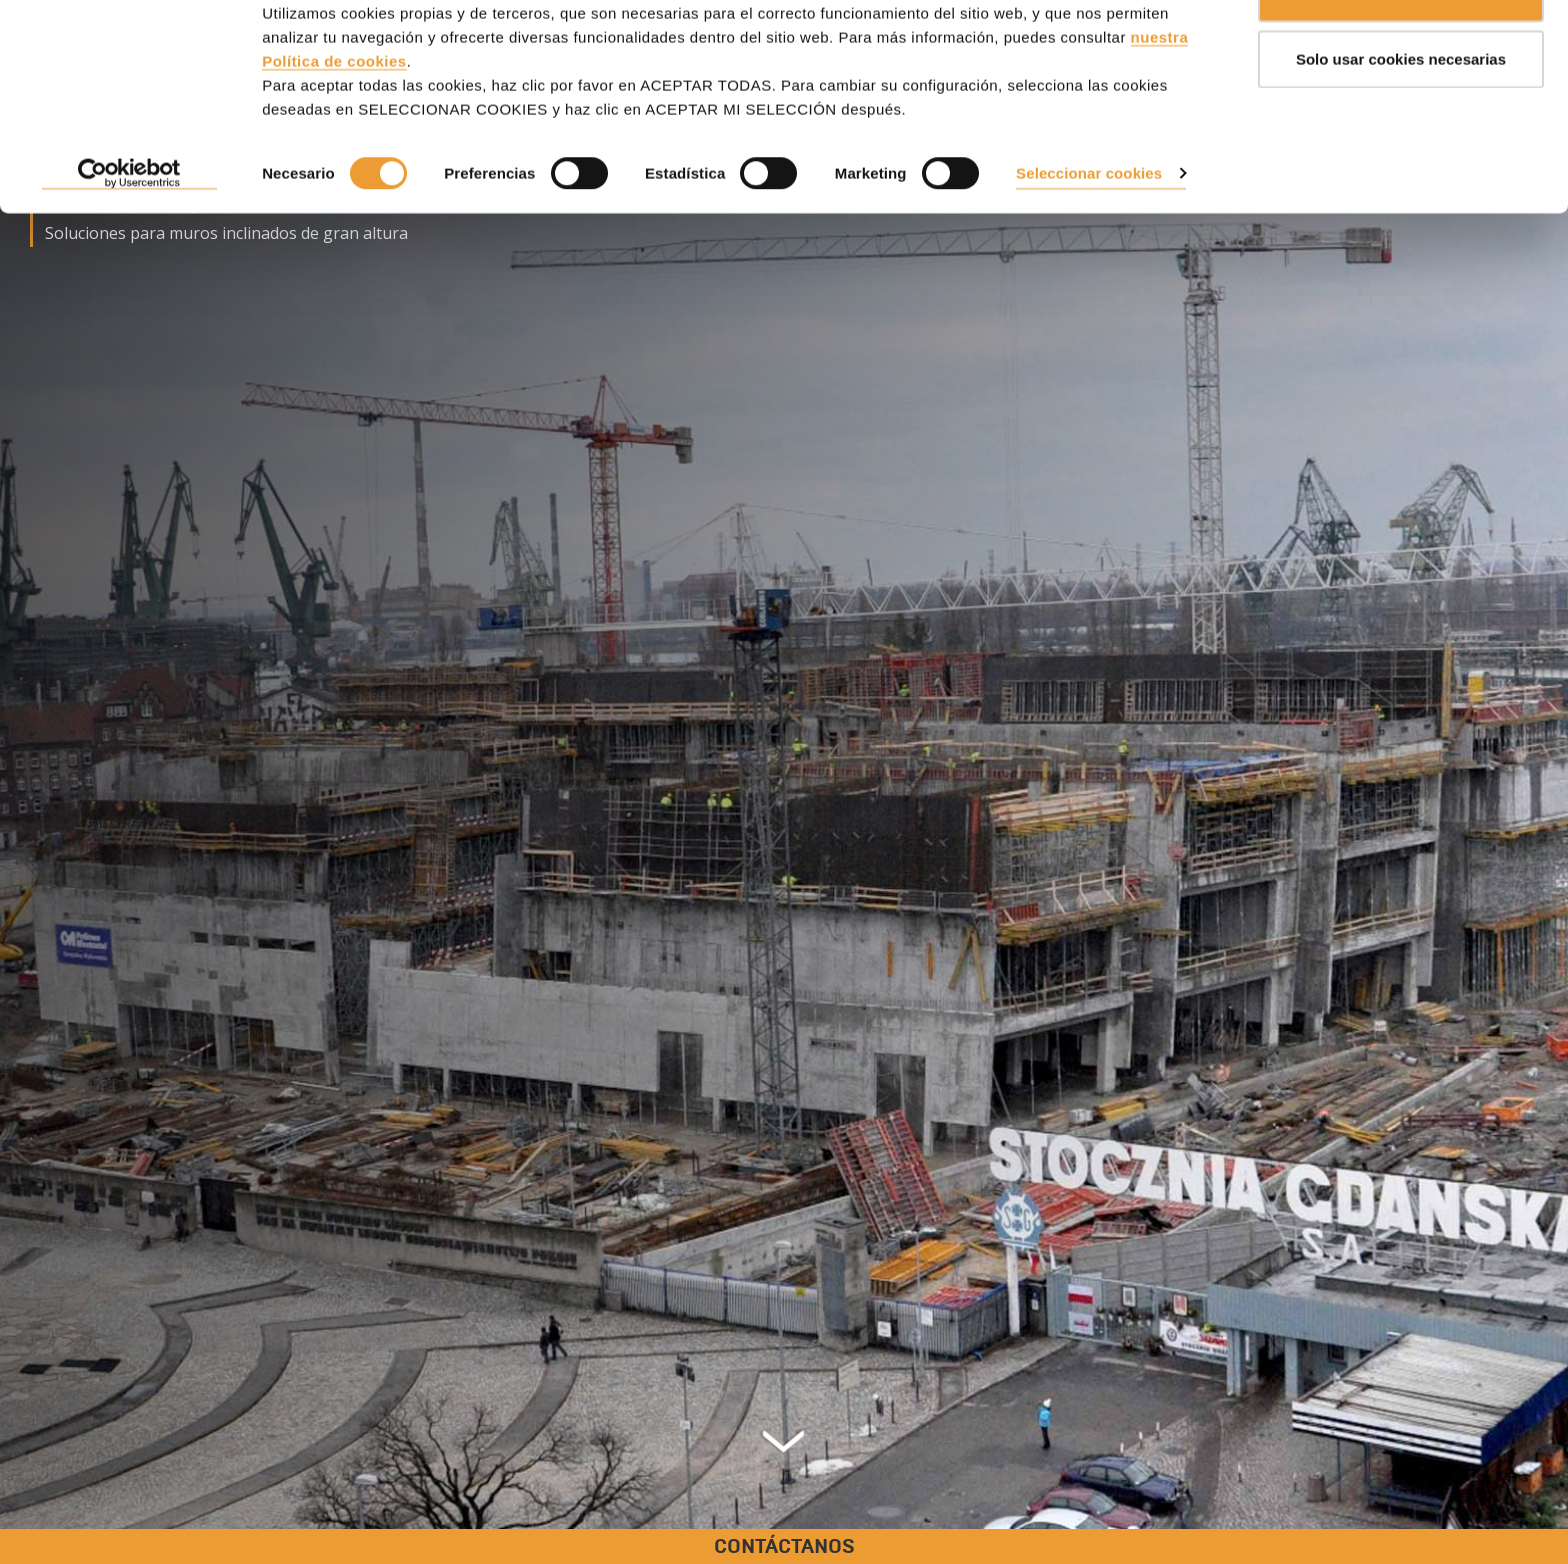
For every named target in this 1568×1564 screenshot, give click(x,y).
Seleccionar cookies (1089, 232)
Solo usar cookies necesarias (1401, 118)
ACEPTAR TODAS (1401, 52)
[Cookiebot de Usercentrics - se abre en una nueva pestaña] (129, 234)
